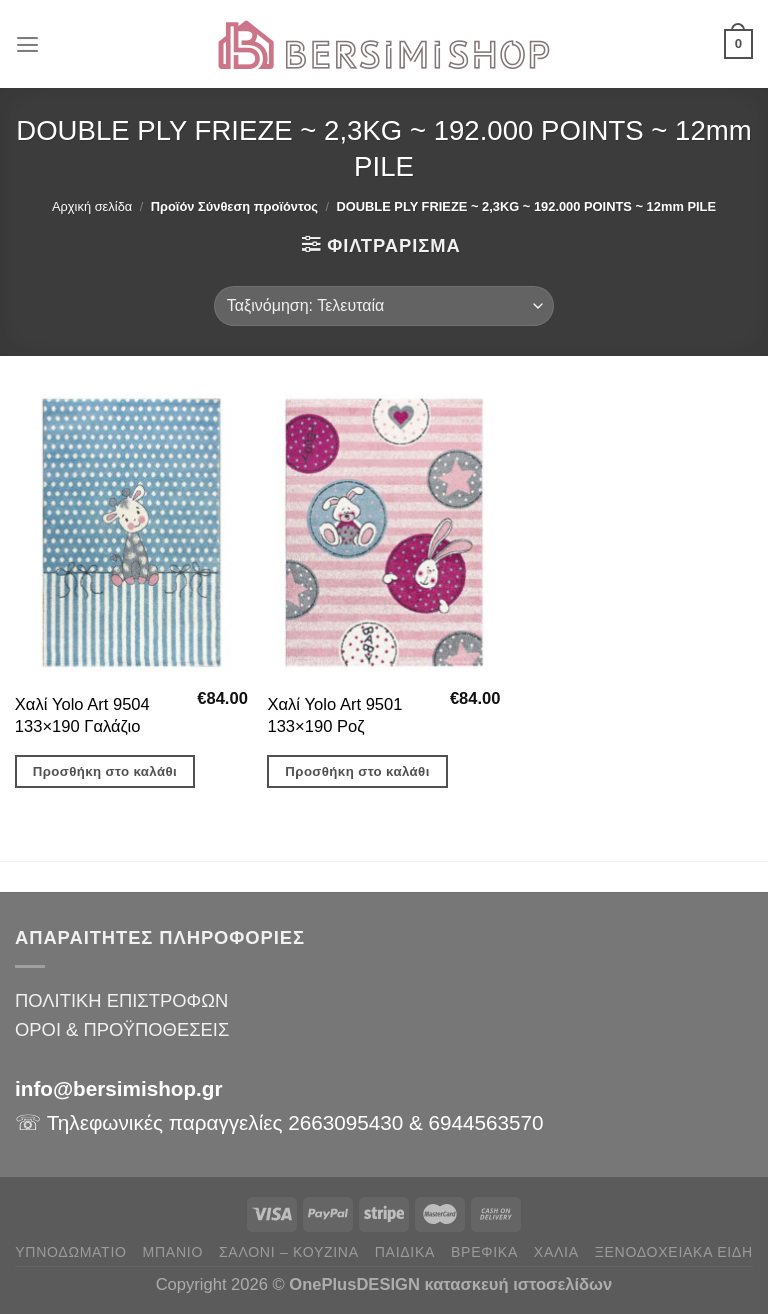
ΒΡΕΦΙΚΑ (484, 1252)
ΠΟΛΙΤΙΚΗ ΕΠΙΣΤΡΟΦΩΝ (121, 1000)
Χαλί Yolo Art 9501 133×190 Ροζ (334, 715)
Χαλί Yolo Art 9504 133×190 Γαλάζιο (82, 715)
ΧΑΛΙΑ (556, 1252)
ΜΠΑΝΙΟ (173, 1252)
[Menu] (29, 44)
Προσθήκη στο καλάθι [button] (105, 771)
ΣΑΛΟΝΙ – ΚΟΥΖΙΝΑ (289, 1252)
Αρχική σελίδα (92, 206)
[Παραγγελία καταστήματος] (384, 306)
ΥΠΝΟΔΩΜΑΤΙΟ (70, 1252)
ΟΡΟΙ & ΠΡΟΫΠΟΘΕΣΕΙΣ (122, 1029)
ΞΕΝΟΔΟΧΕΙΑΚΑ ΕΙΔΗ (674, 1252)
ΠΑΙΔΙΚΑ (405, 1252)
